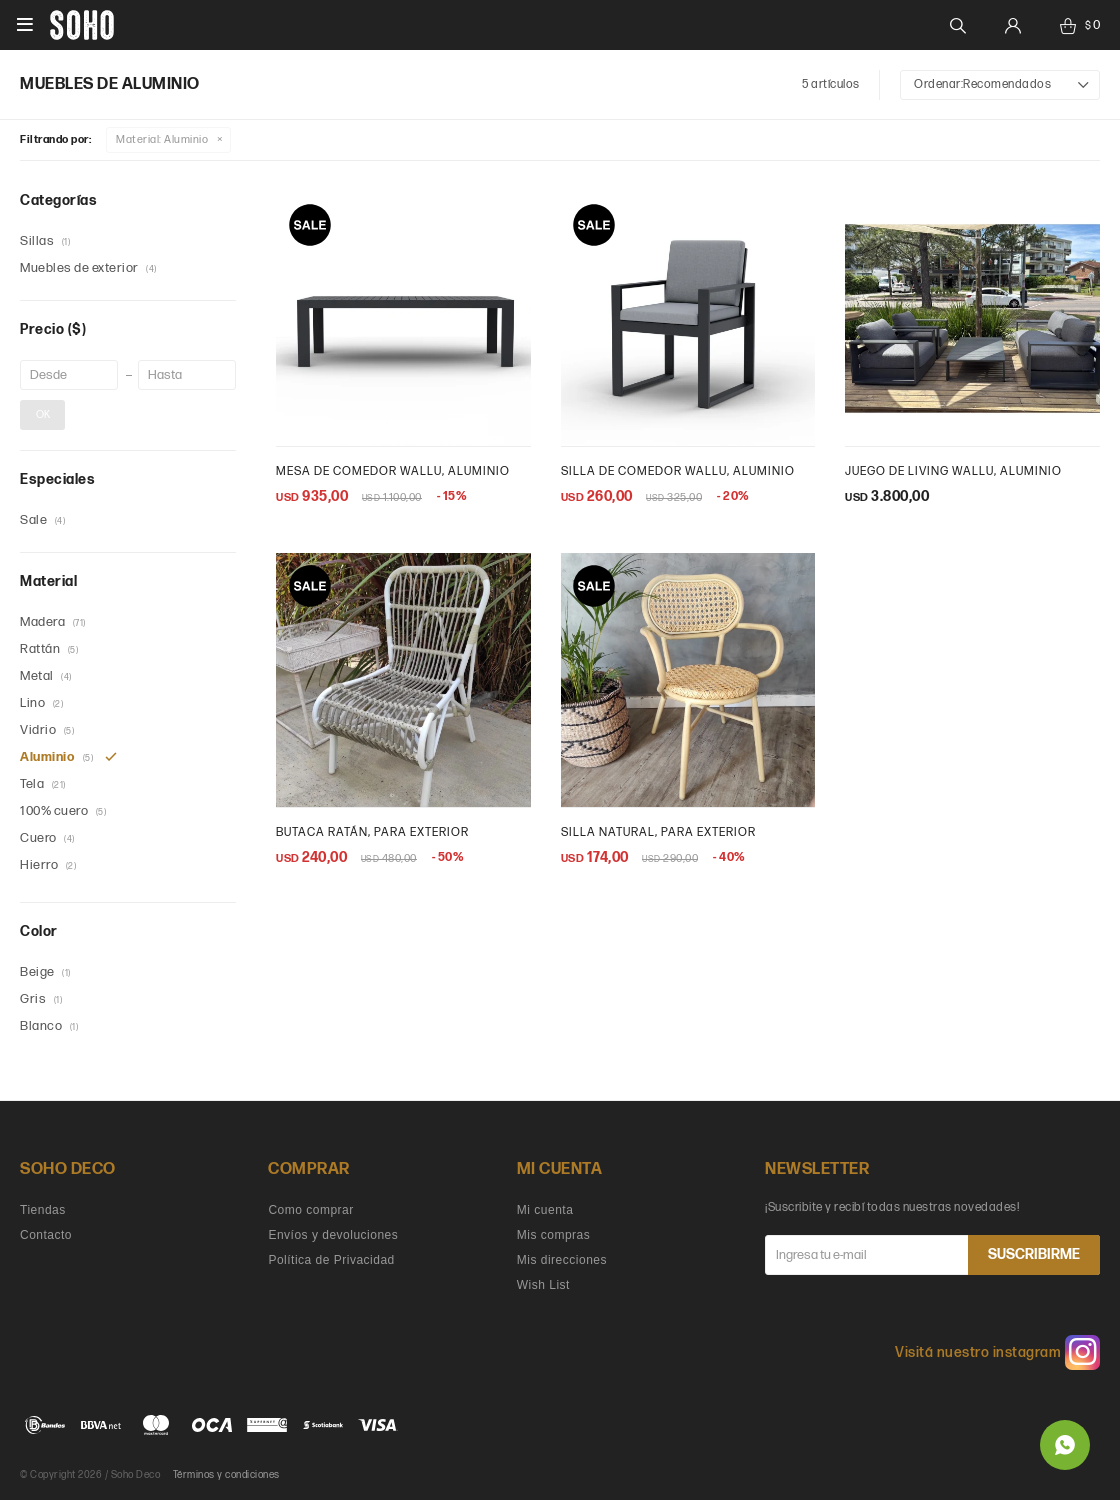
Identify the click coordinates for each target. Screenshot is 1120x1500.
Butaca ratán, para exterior (372, 832)
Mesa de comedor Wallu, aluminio (393, 471)
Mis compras (554, 1235)
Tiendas (43, 1210)
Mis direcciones (562, 1260)
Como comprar (310, 1210)
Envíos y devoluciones (333, 1235)
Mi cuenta (545, 1210)
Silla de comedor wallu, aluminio (678, 471)
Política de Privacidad (331, 1260)
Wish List (543, 1285)
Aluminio (162, 139)
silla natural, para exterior (658, 832)
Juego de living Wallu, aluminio (953, 471)
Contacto (46, 1235)
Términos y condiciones (226, 1475)
